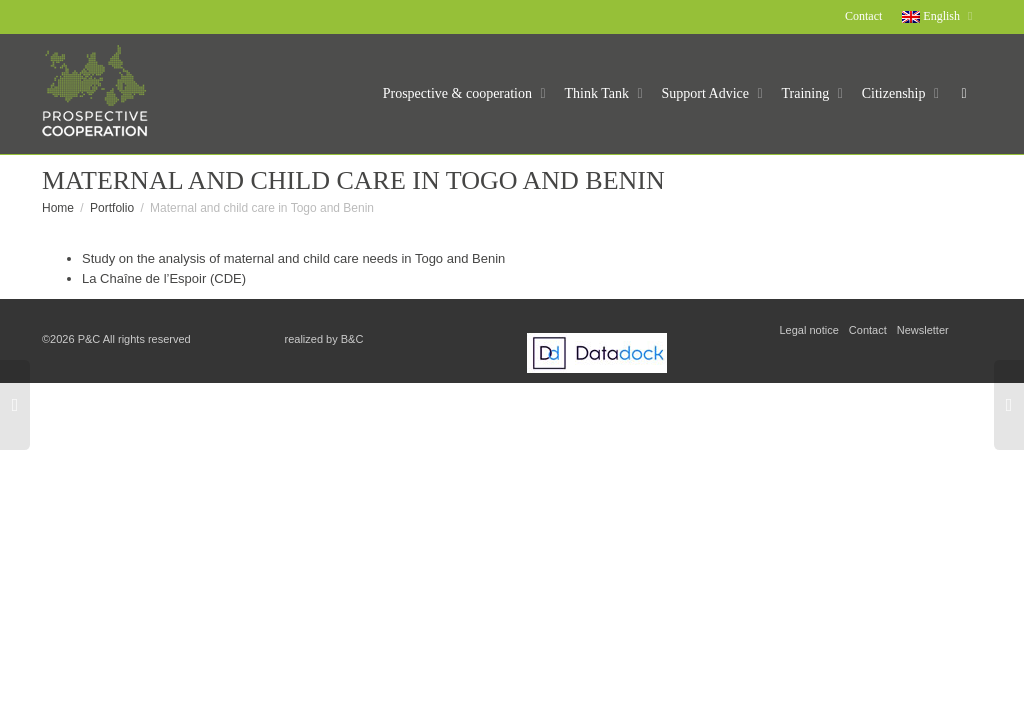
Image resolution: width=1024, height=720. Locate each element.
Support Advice (707, 93)
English (932, 16)
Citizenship (895, 93)
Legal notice (809, 330)
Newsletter (923, 330)
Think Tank (599, 93)
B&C (352, 339)
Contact (863, 16)
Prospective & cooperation (459, 93)
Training (807, 93)
